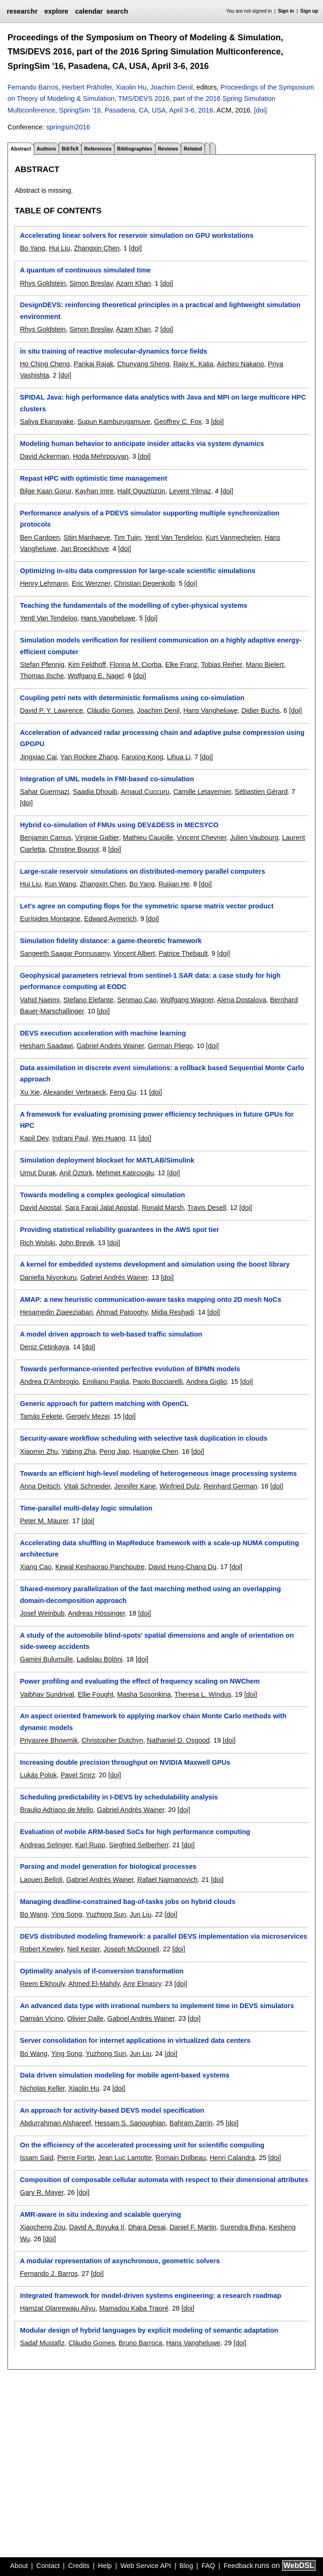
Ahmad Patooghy (121, 1312)
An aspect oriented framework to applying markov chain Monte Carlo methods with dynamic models (153, 1721)
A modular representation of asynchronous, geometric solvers (120, 2261)
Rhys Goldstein (43, 283)
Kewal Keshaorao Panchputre (100, 1567)
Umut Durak (38, 1173)
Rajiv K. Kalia (193, 364)
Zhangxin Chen (97, 248)
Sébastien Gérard (261, 791)
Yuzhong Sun (106, 1914)
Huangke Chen (155, 1451)
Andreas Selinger (45, 1845)
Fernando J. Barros (48, 2273)
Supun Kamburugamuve (113, 421)
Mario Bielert (265, 664)
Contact (48, 2565)
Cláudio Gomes (110, 710)
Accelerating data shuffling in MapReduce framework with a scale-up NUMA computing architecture (159, 1548)
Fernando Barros (33, 87)
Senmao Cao (136, 1000)
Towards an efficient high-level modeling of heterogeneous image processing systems (158, 1473)
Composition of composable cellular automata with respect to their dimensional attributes (164, 2179)
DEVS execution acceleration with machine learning (102, 1033)
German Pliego (170, 1046)
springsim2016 (68, 127)
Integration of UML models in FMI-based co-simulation (107, 779)
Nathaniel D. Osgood (178, 1740)
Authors (46, 148)
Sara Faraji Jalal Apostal (101, 1207)
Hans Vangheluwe (108, 618)
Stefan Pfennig (42, 664)
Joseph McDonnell (131, 1949)
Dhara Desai (147, 2227)
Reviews (168, 148)
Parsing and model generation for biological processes (108, 1866)
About (19, 2565)
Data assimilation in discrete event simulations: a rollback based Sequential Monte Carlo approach (162, 1073)
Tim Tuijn (127, 537)
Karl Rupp (90, 1845)
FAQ (208, 2565)
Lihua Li (179, 757)
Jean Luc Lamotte (125, 2157)
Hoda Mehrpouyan (100, 456)
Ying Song (66, 1914)
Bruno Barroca (140, 2343)
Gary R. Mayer (41, 2192)
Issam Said (36, 2157)
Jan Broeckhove (85, 548)
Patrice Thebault (183, 953)
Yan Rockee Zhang (89, 757)
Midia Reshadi (172, 1312)
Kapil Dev (34, 1138)
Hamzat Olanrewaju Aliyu (57, 2308)
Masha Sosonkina (143, 1694)
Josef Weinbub (42, 1613)
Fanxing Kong (142, 757)
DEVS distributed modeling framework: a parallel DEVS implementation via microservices (163, 1936)
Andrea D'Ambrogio (49, 1381)
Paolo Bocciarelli (158, 1381)
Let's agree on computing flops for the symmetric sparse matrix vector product (146, 906)
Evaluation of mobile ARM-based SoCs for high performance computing (135, 1832)
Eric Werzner (91, 583)
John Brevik (76, 1242)
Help (105, 2565)
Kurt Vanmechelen (233, 537)
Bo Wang (33, 1914)
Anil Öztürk (75, 1173)
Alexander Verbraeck (74, 1092)
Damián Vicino (41, 2018)
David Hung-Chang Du (182, 1567)
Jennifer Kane (135, 1486)
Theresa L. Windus (203, 1694)
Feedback (238, 2565)
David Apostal (40, 1207)
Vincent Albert (134, 953)
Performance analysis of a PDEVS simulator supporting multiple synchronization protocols (149, 518)
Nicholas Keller (42, 2088)
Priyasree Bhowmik (48, 1740)
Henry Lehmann (44, 583)
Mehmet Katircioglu (125, 1173)
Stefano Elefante (88, 1000)
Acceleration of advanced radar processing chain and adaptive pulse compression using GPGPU (162, 738)
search (117, 11)
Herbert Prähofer (87, 87)
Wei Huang (108, 1138)
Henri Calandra (232, 2157)
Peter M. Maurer (44, 1521)
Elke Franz (181, 664)
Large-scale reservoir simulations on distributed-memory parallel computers (142, 871)
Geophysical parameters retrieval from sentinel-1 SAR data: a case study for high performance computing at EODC (150, 981)
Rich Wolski (37, 1242)
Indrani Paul (70, 1138)
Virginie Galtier (97, 837)
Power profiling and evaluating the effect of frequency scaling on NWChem (140, 1681)
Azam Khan (133, 283)
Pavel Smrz (78, 1775)
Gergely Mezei (88, 1416)
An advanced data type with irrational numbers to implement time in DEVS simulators (157, 2005)
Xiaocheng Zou (42, 2227)
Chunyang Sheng (143, 364)
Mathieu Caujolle (148, 837)
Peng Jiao (115, 1451)
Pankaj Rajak (94, 364)
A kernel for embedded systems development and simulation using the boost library (154, 1264)
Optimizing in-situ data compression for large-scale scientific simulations (137, 570)
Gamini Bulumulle (46, 1659)
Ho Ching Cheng (44, 364)
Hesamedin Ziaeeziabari (56, 1312)
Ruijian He (173, 884)
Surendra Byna (242, 2227)
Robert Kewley (41, 1949)
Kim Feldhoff (87, 664)
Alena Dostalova (241, 1000)
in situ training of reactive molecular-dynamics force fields (113, 351)
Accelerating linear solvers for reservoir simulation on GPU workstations (136, 235)
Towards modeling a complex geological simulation (102, 1195)
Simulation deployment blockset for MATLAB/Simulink (107, 1160)
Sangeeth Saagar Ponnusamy (64, 953)
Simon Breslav (91, 283)
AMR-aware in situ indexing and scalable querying (100, 2214)
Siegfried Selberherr (139, 1845)
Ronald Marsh (163, 1207)
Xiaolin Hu (130, 87)
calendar (89, 11)
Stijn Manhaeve (86, 537)
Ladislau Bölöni (100, 1659)
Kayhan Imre (94, 491)
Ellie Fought (95, 1694)
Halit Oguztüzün (141, 491)
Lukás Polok (38, 1775)
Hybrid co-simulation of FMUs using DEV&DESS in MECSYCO (119, 825)
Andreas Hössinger (96, 1613)
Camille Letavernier (202, 791)
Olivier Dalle (85, 2018)
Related (193, 148)
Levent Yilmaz (190, 491)
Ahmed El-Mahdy (93, 1983)
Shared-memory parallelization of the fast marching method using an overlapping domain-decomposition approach (150, 1594)
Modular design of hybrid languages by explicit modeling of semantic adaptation (149, 2330)
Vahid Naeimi (40, 1000)
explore (56, 11)
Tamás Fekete (41, 1416)
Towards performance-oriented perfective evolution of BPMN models (130, 1369)
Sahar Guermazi (44, 791)
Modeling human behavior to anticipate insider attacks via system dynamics (142, 443)
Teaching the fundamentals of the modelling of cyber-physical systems (133, 605)
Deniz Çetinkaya (44, 1347)
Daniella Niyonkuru (48, 1277)
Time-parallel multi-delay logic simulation (86, 1508)
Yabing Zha (79, 1451)
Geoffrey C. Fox (177, 421)
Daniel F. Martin (192, 2227)
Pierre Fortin (75, 2157)
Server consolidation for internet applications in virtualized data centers (135, 2040)
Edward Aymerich (110, 918)
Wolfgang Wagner (187, 1000)
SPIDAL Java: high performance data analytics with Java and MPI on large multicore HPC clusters (163, 402)
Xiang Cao (35, 1567)
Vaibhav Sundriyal (47, 1694)
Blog (186, 2565)
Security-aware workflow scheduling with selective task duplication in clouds (143, 1438)
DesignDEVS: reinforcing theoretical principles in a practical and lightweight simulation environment (160, 310)
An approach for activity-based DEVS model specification (112, 2110)
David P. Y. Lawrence (51, 710)
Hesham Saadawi (46, 1046)
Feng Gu (123, 1092)
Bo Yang (32, 248)
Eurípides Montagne (50, 918)
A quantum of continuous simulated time (85, 270)
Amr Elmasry (142, 1983)
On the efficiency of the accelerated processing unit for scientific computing (142, 2145)
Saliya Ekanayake (46, 421)
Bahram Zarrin (191, 2123)
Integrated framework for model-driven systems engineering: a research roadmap (150, 2295)
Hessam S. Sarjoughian (130, 2123)
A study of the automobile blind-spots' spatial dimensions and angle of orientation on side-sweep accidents (156, 1641)
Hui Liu (59, 248)
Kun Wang (60, 884)
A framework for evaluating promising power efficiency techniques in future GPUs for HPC (156, 1119)
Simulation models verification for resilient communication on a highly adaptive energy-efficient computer (160, 645)
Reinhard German (230, 1486)
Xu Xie (29, 1092)
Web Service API (145, 2565)
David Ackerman (44, 456)
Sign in (286, 11)
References (97, 148)
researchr (22, 11)
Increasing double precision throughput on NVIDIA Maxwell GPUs (125, 1762)
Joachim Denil (171, 87)
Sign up (309, 11)
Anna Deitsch (40, 1486)
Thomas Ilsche (42, 676)
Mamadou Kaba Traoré (133, 2308)
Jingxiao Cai (38, 757)
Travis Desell (206, 1207)
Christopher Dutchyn (112, 1740)
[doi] (260, 110)
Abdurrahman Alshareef (55, 2123)
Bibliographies (134, 148)
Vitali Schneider (87, 1486)
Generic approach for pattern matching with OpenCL (104, 1403)
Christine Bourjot (74, 849)
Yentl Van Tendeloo (173, 537)
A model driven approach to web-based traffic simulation (111, 1334)
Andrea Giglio (206, 1381)
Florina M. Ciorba (135, 664)
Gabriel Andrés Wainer (110, 1046)
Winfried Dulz (180, 1486)
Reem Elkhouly (42, 1983)
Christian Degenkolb (144, 583)
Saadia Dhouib (95, 791)
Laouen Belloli (41, 1879)
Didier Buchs (260, 710)
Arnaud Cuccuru (145, 791)
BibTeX (70, 148)
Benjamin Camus (45, 837)
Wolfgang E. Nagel (96, 676)
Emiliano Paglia (106, 1381)
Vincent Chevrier (201, 837)
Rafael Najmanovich (167, 1879)
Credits (79, 2565)
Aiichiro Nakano (240, 364)
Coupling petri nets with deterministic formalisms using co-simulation (132, 698)
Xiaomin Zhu (39, 1451)
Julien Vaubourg (254, 837)
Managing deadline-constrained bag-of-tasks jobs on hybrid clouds (127, 1901)
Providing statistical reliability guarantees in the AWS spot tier (119, 1229)
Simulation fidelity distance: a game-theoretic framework (110, 940)
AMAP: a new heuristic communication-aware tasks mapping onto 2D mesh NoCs (150, 1299)
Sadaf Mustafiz (42, 2343)
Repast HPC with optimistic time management (93, 478)
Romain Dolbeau (180, 2157)
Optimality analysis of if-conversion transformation (102, 1971)
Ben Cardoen (40, 537)
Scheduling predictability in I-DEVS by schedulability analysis (118, 1797)
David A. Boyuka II (96, 2227)
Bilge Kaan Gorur (45, 491)
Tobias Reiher (221, 664)
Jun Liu (140, 1914)
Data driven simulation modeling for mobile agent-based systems (124, 2075)
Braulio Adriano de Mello (56, 1809)
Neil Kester (83, 1949)
